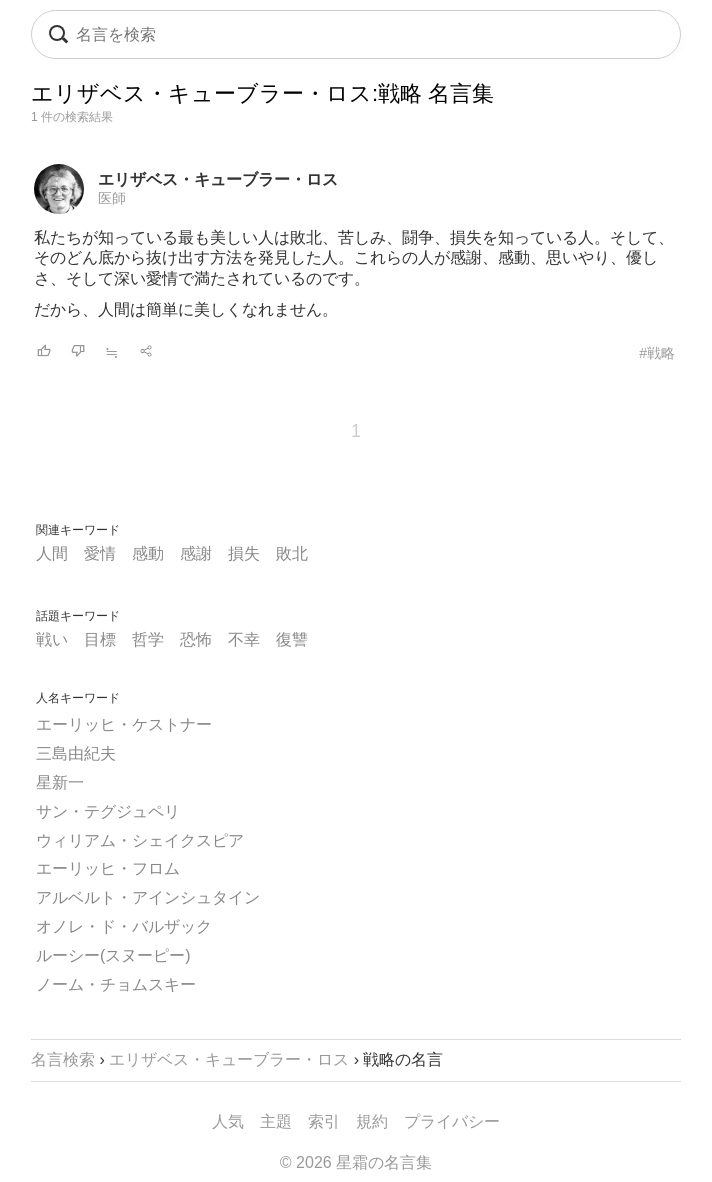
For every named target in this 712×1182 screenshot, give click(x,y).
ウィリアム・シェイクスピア (140, 840)
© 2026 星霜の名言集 (356, 1162)
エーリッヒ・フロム (108, 868)
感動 (148, 553)
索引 (324, 1121)
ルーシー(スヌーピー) (113, 955)
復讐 (292, 639)
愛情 (100, 553)
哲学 (148, 639)
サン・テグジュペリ (108, 811)
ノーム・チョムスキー (116, 984)
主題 (276, 1121)
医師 (112, 198)
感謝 (196, 553)
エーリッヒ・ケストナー (124, 724)
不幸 (244, 639)
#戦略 (657, 353)
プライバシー (452, 1121)
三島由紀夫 (76, 753)
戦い (52, 639)
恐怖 (196, 639)
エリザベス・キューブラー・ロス (218, 179)
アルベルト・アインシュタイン (148, 897)
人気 (228, 1121)
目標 (100, 639)
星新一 (60, 782)
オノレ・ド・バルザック (124, 926)
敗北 (292, 553)
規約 (372, 1121)
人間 (52, 553)
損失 (244, 553)
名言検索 (63, 1059)
